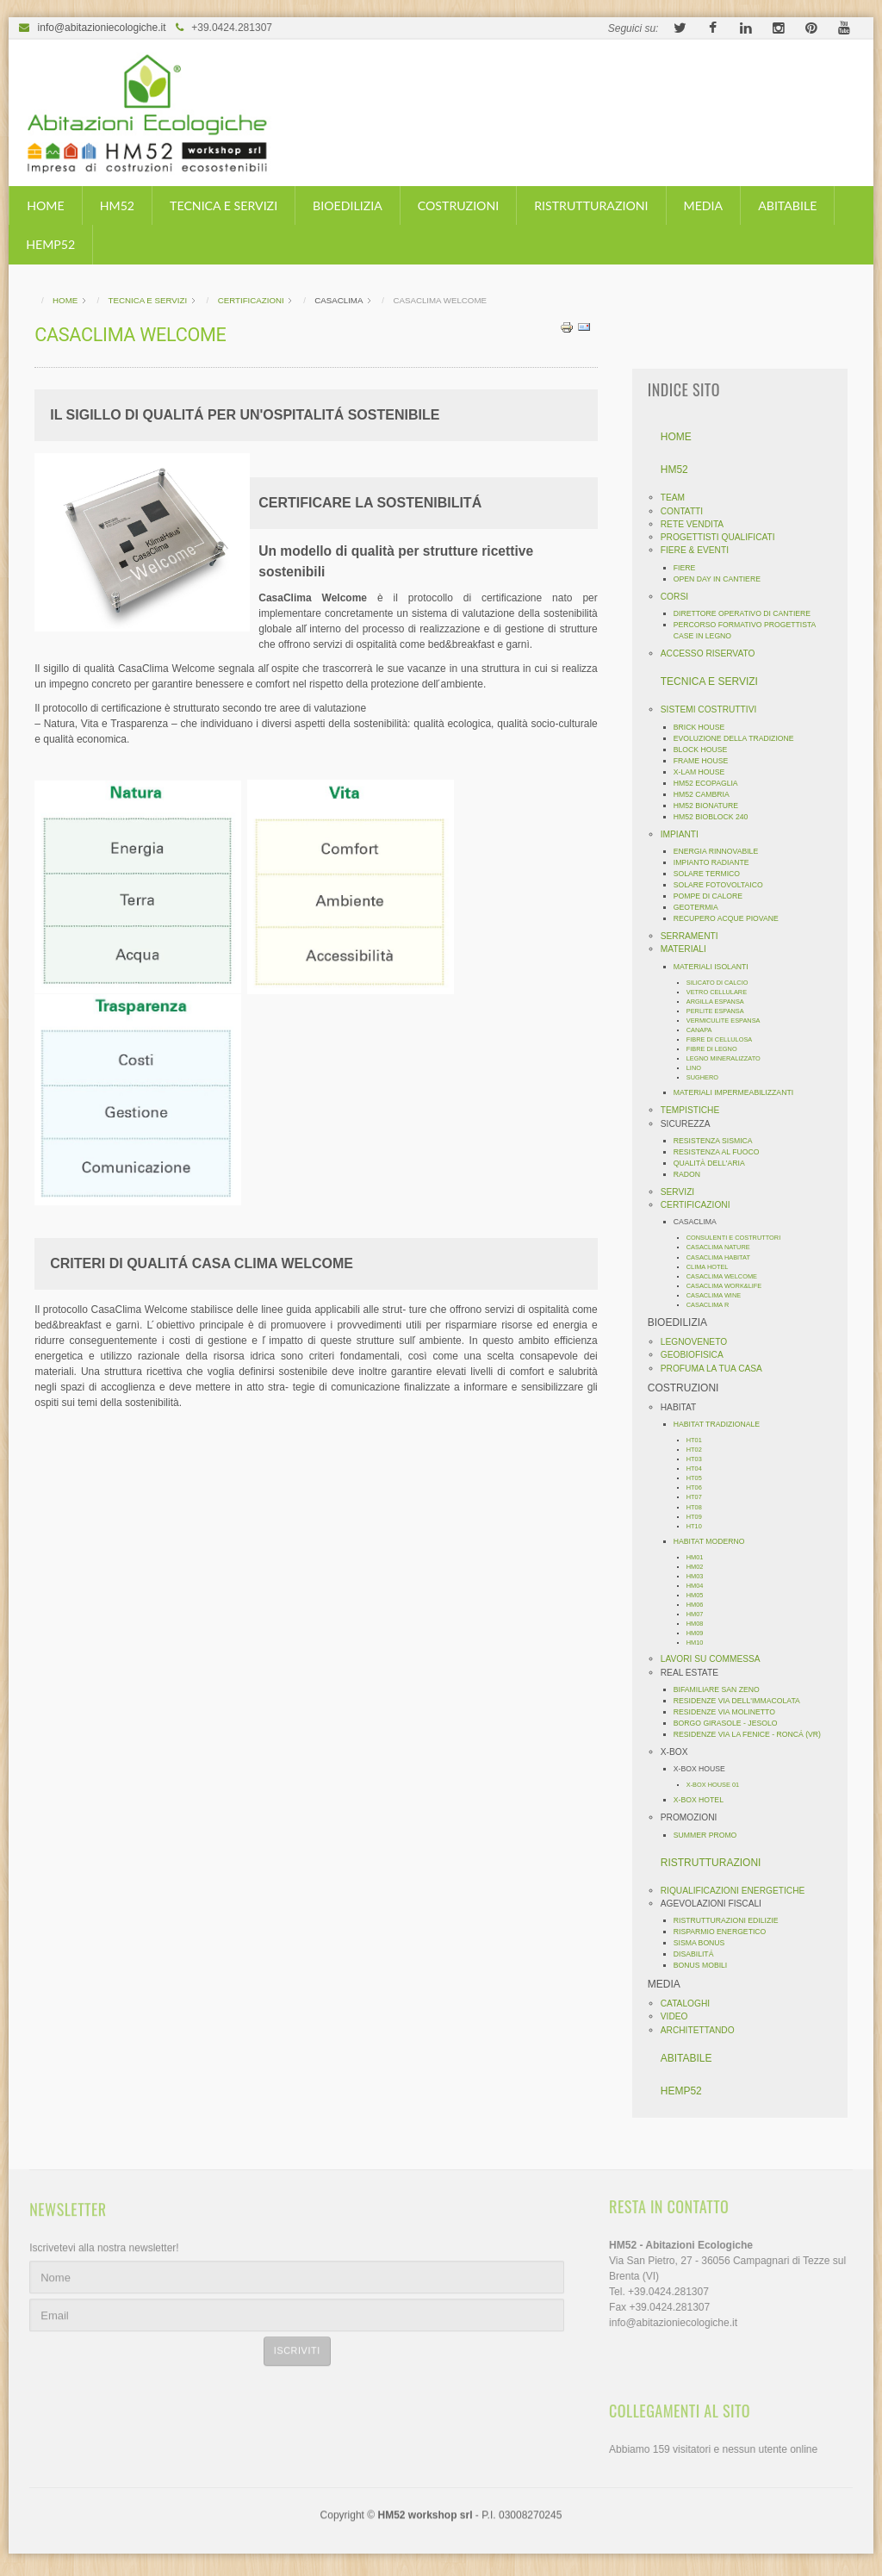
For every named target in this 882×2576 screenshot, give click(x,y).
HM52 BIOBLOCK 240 (717, 816)
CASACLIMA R (714, 1305)
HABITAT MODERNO (716, 1541)
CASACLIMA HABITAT (725, 1257)
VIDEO (681, 2016)
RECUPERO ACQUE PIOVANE (733, 918)
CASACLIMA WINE (720, 1295)
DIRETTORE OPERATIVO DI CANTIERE (748, 613)
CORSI (681, 596)
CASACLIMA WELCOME (728, 1276)
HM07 (702, 1614)
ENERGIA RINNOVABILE (722, 851)
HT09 (701, 1517)
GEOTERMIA (702, 907)
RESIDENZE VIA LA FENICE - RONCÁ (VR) (754, 1734)
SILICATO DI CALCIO (724, 982)
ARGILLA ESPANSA (722, 1001)
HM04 (702, 1586)
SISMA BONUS (706, 1942)
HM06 (702, 1604)
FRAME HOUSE (708, 760)
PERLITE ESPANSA (722, 1011)
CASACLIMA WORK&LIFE (731, 1286)
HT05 (701, 1478)
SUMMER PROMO (712, 1835)
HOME (45, 205)
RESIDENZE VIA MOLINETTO (731, 1712)
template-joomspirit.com (876, 2489)
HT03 (701, 1459)
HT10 (701, 1526)
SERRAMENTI (696, 936)
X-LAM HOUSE (706, 772)
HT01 (701, 1440)
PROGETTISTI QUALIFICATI (725, 537)
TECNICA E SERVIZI (223, 205)
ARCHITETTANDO (705, 2030)
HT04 (701, 1468)
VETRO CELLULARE (723, 992)
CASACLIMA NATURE (725, 1247)
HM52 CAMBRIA (708, 794)
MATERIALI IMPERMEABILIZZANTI (740, 1092)
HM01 (702, 1557)
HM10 (702, 1642)
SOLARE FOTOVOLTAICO (725, 884)
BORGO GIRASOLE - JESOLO (732, 1723)
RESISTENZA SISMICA (720, 1140)
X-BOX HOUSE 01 (719, 1785)
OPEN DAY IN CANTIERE (723, 579)
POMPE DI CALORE (714, 896)
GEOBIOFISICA (699, 1355)
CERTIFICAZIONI (702, 1205)
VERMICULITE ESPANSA (730, 1020)
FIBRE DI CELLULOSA (726, 1039)
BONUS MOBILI (707, 1965)
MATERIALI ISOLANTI (717, 966)
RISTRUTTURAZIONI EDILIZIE (733, 1920)
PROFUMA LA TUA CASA (718, 1368)
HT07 (701, 1497)
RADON (693, 1174)
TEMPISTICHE (697, 1110)
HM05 (702, 1595)
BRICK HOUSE (706, 727)
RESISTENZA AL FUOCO (723, 1152)
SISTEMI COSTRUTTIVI (716, 709)
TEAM (680, 497)
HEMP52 (50, 244)
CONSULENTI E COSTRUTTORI (740, 1237)
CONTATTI (689, 511)
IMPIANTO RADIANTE (718, 862)
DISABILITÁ (700, 1954)
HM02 (702, 1567)
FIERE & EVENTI (702, 550)
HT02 (701, 1449)
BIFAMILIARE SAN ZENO (723, 1689)
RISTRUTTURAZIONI (591, 205)
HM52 (117, 205)
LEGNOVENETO (701, 1342)
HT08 (701, 1507)
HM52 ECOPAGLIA (712, 783)
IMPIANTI (686, 834)
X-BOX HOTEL (705, 1799)
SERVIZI (684, 1192)
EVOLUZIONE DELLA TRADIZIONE (740, 738)
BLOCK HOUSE (707, 749)
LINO (700, 1068)
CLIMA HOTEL (714, 1267)
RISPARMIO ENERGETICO (726, 1931)
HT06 (701, 1487)
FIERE (691, 567)
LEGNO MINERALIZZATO (730, 1058)
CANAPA (706, 1030)
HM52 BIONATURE (712, 805)
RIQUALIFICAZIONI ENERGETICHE (740, 1890)
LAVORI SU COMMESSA (717, 1659)
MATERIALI (690, 949)
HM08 (702, 1623)
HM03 (702, 1576)
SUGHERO (709, 1077)
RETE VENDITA (699, 524)
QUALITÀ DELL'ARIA (716, 1163)
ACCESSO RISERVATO (715, 653)
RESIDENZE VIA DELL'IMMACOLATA (743, 1700)
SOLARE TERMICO (713, 873)
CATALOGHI (692, 2003)
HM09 (702, 1633)
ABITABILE (787, 205)
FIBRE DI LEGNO (718, 1049)
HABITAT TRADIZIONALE (723, 1424)
